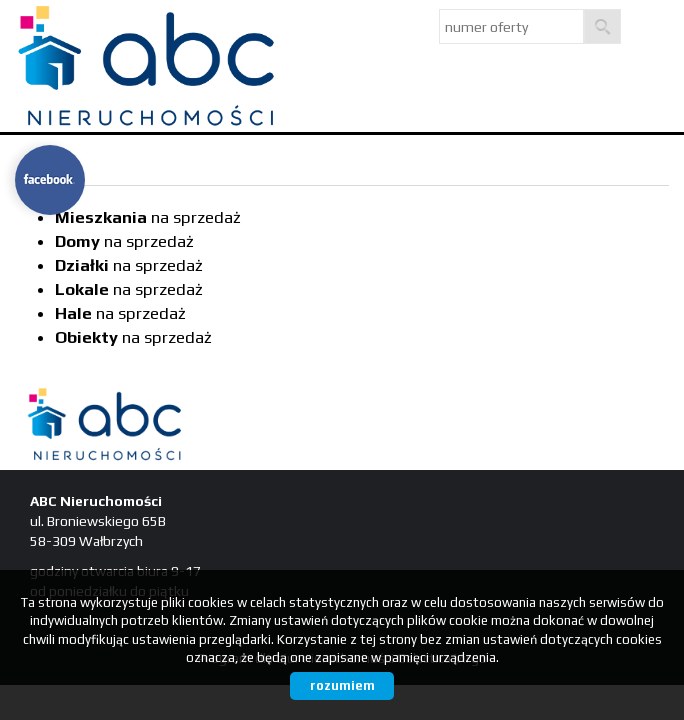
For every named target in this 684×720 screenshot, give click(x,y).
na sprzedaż (148, 217)
